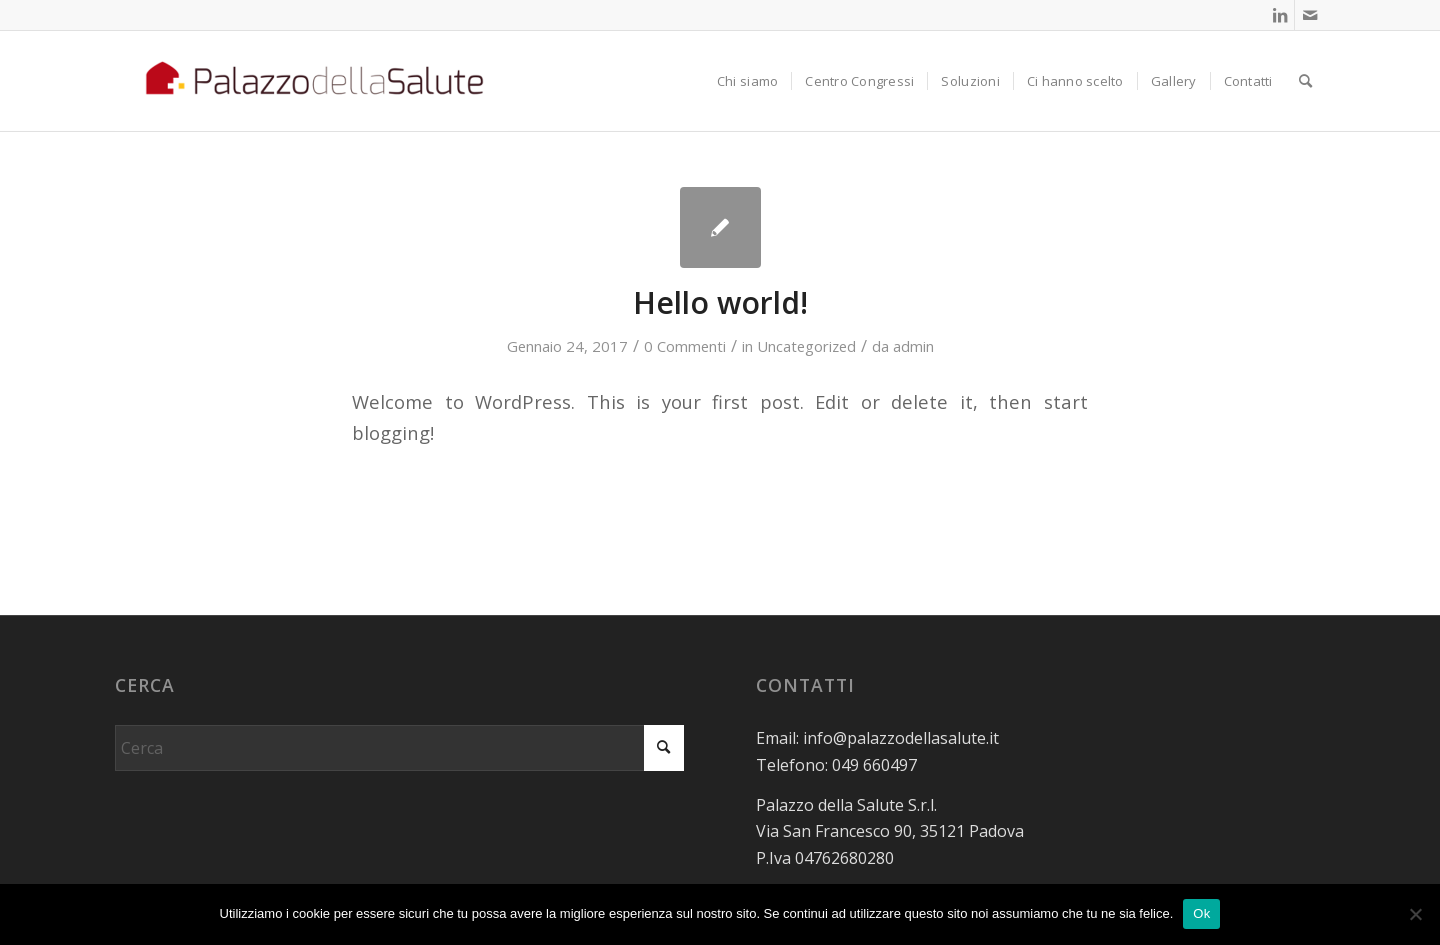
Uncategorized (806, 346)
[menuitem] (747, 81)
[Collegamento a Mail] (1310, 15)
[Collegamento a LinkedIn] (1279, 15)
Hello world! (720, 302)
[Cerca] (1305, 81)
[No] (1415, 914)
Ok (1201, 913)
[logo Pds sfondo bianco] (311, 81)
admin (913, 346)
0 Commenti (685, 346)
